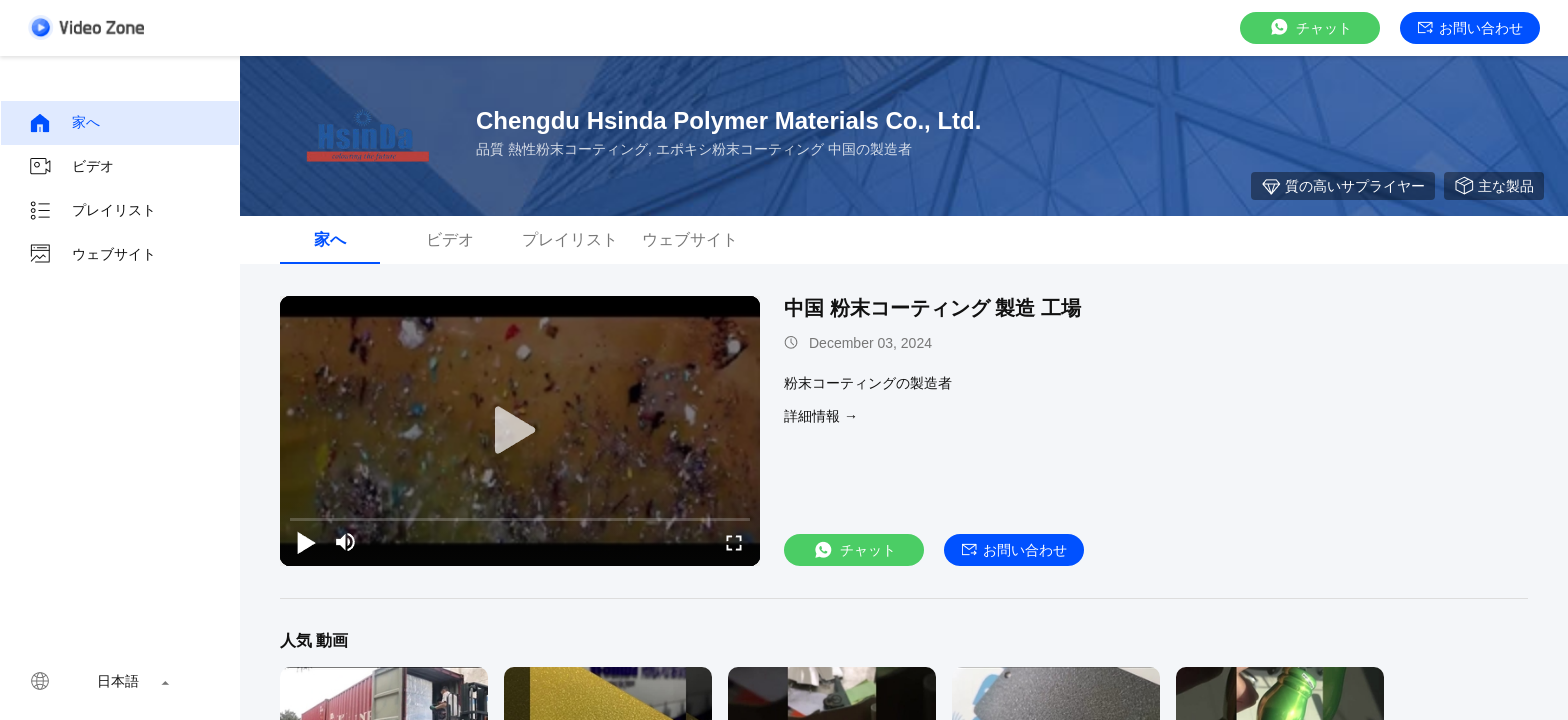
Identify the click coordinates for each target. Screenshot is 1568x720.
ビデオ (71, 167)
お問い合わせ (1470, 28)
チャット (1310, 27)
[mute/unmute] (346, 542)
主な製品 (1494, 186)
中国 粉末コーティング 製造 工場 (932, 308)
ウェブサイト (92, 255)
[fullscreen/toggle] (734, 542)
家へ (64, 123)
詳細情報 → (821, 416)
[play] (520, 431)
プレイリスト (92, 211)
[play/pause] (306, 542)
